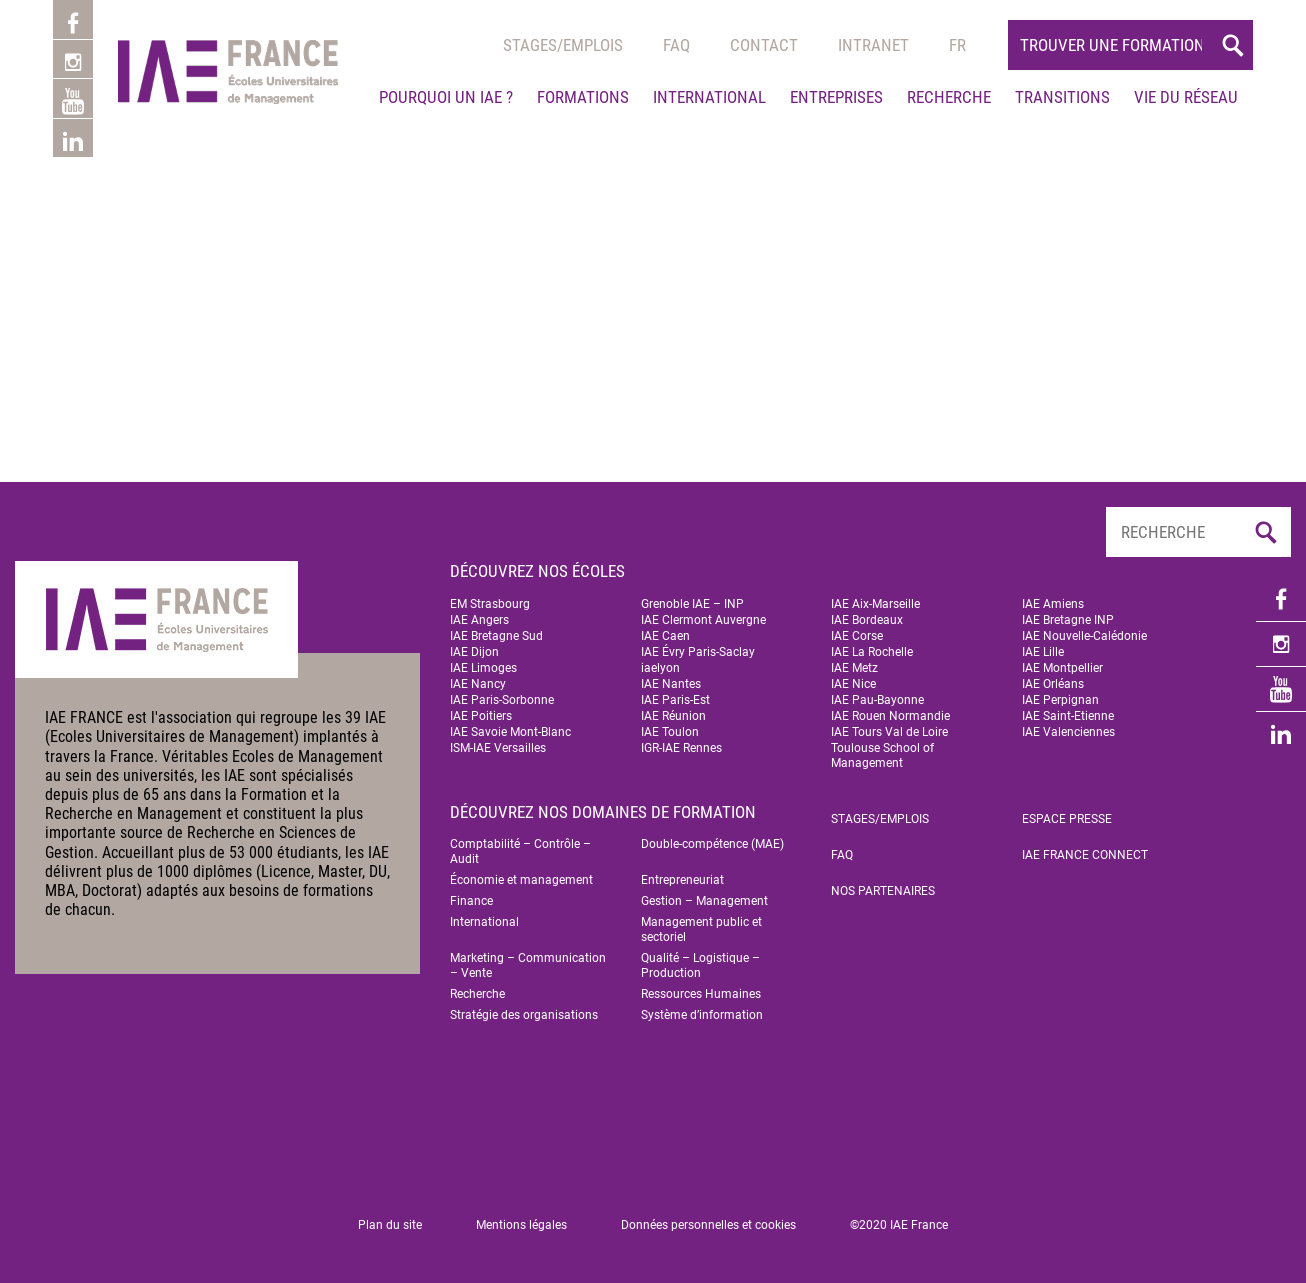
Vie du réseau (1186, 97)
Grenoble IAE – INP (692, 604)
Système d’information (702, 1015)
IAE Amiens (1053, 604)
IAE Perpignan (1060, 700)
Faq (676, 45)
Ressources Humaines (701, 994)
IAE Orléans (1053, 684)
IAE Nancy (478, 684)
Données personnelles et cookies (708, 1225)
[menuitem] (957, 45)
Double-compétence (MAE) (712, 844)
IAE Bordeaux (867, 620)
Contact (764, 45)
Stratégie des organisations (524, 1015)
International (709, 97)
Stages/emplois (563, 45)
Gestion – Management (704, 901)
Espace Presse (1067, 819)
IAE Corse (857, 636)
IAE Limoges (483, 668)
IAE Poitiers (481, 716)
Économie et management (521, 880)
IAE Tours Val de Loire (889, 732)
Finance (471, 901)
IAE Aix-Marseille (875, 604)
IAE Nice (853, 684)
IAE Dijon (474, 652)
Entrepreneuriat (682, 880)
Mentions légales (521, 1225)
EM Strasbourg (490, 604)
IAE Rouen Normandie (890, 716)
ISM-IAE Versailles (498, 748)
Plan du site (390, 1225)
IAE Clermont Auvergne (703, 620)
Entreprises (836, 97)
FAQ (842, 855)
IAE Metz (854, 668)
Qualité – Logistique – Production (700, 965)
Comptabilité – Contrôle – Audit (520, 851)
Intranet (873, 45)
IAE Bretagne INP (1068, 620)
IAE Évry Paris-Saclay (698, 652)
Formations (583, 97)
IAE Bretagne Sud (496, 636)
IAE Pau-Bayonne (877, 700)
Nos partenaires (883, 891)
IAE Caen (665, 636)
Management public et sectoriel (701, 929)
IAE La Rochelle (872, 652)
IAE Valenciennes (1068, 732)
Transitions (1062, 97)
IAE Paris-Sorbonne (502, 700)
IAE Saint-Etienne (1068, 716)
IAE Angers (479, 620)
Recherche (949, 97)
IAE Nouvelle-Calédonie (1084, 636)
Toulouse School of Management (882, 755)
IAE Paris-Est (675, 700)
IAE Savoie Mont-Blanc (510, 732)
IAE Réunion (673, 716)
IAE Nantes (671, 684)
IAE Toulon (670, 732)
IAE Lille (1043, 652)
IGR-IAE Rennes (681, 748)
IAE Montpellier (1062, 668)
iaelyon (660, 668)
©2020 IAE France (899, 1225)
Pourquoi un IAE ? (446, 97)
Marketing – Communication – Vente (528, 965)
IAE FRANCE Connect (1085, 855)
